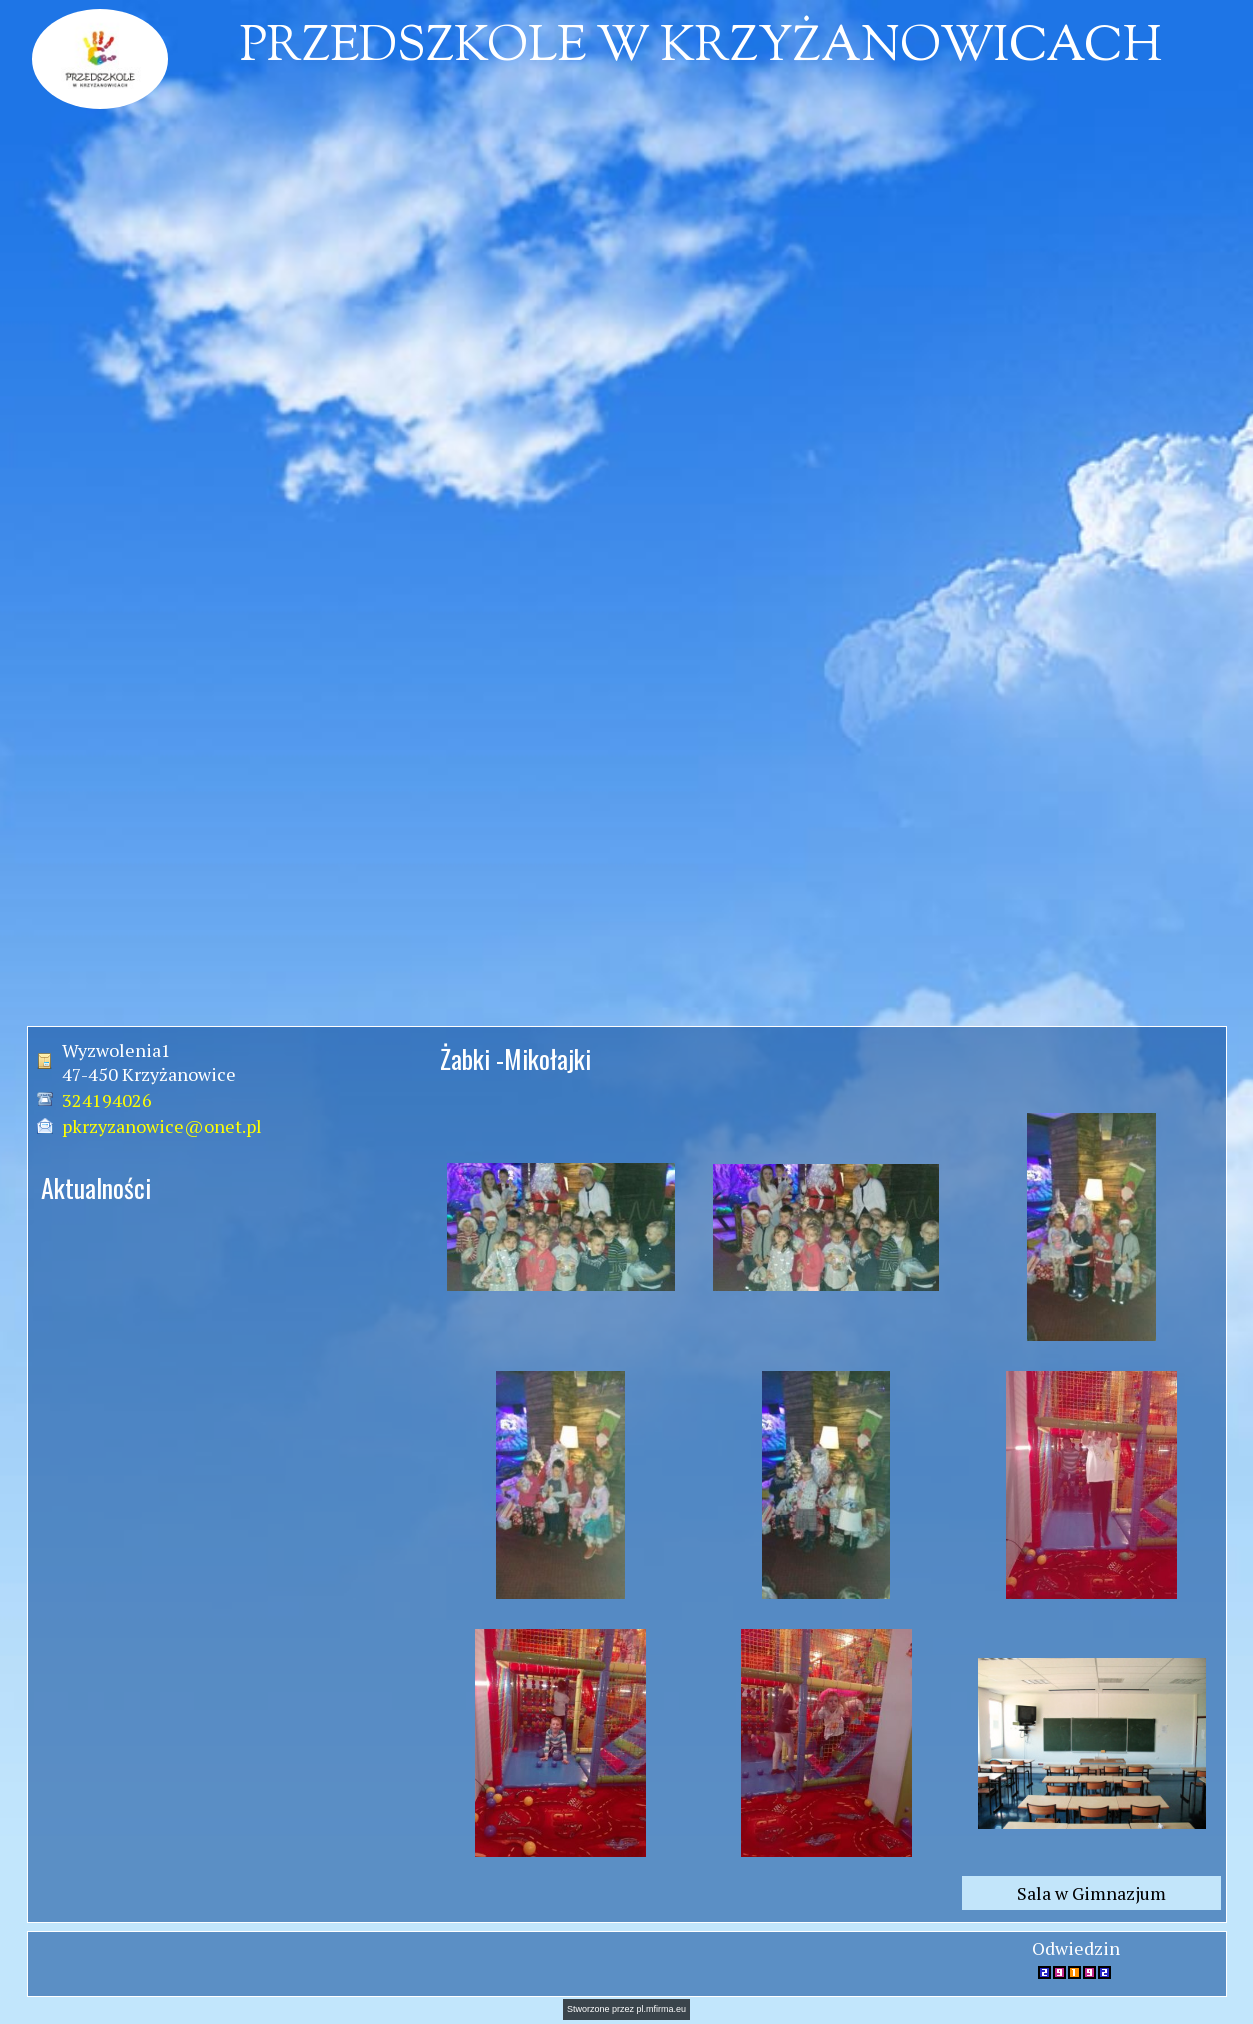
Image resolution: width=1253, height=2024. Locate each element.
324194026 (107, 1100)
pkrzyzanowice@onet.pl (162, 1126)
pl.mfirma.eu (662, 2009)
